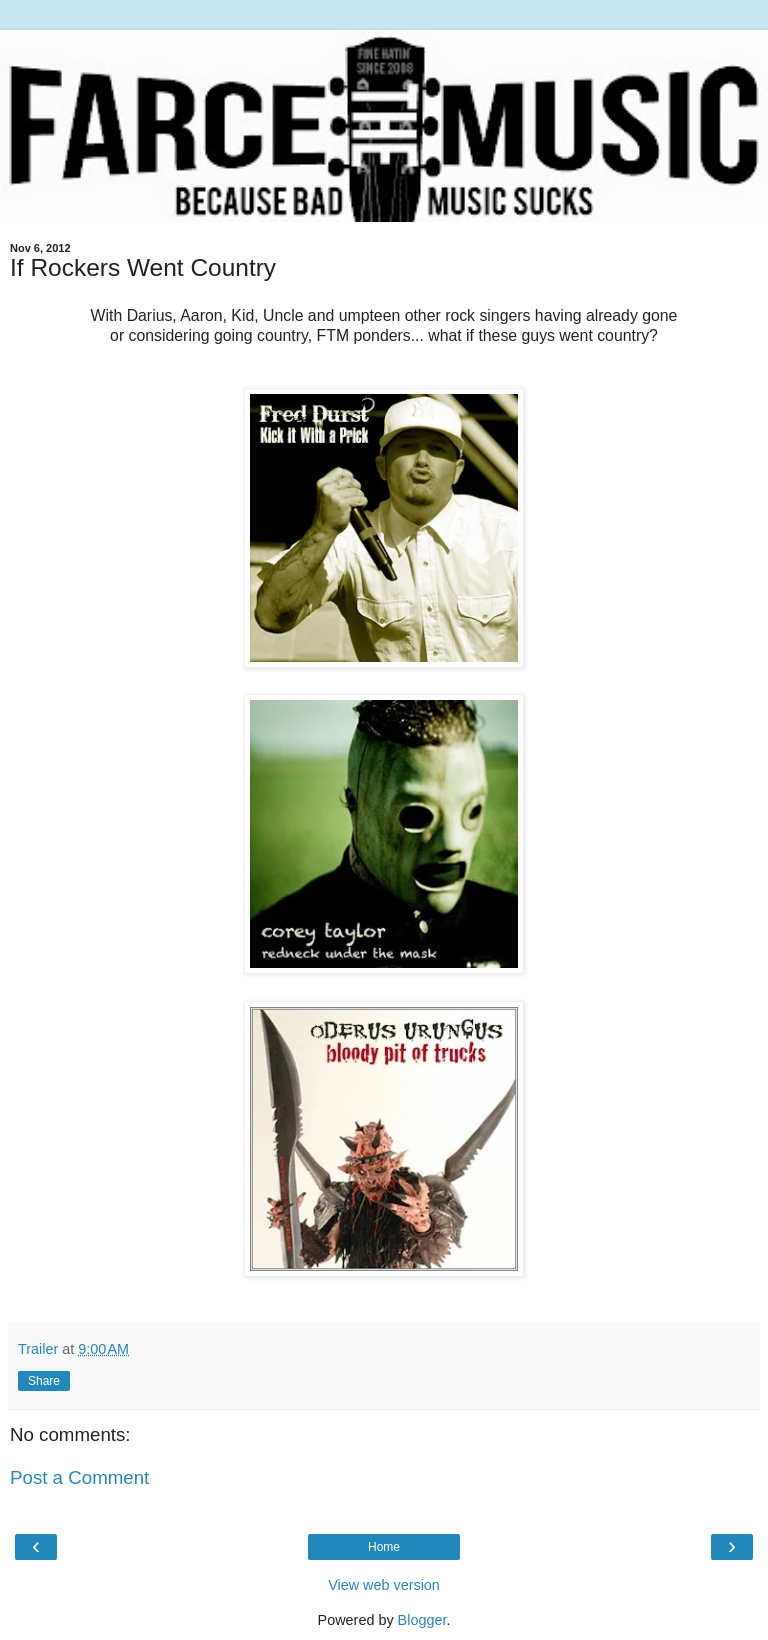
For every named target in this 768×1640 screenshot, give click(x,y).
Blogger (422, 1620)
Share (44, 1381)
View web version (384, 1585)
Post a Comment (79, 1477)
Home (384, 1547)
